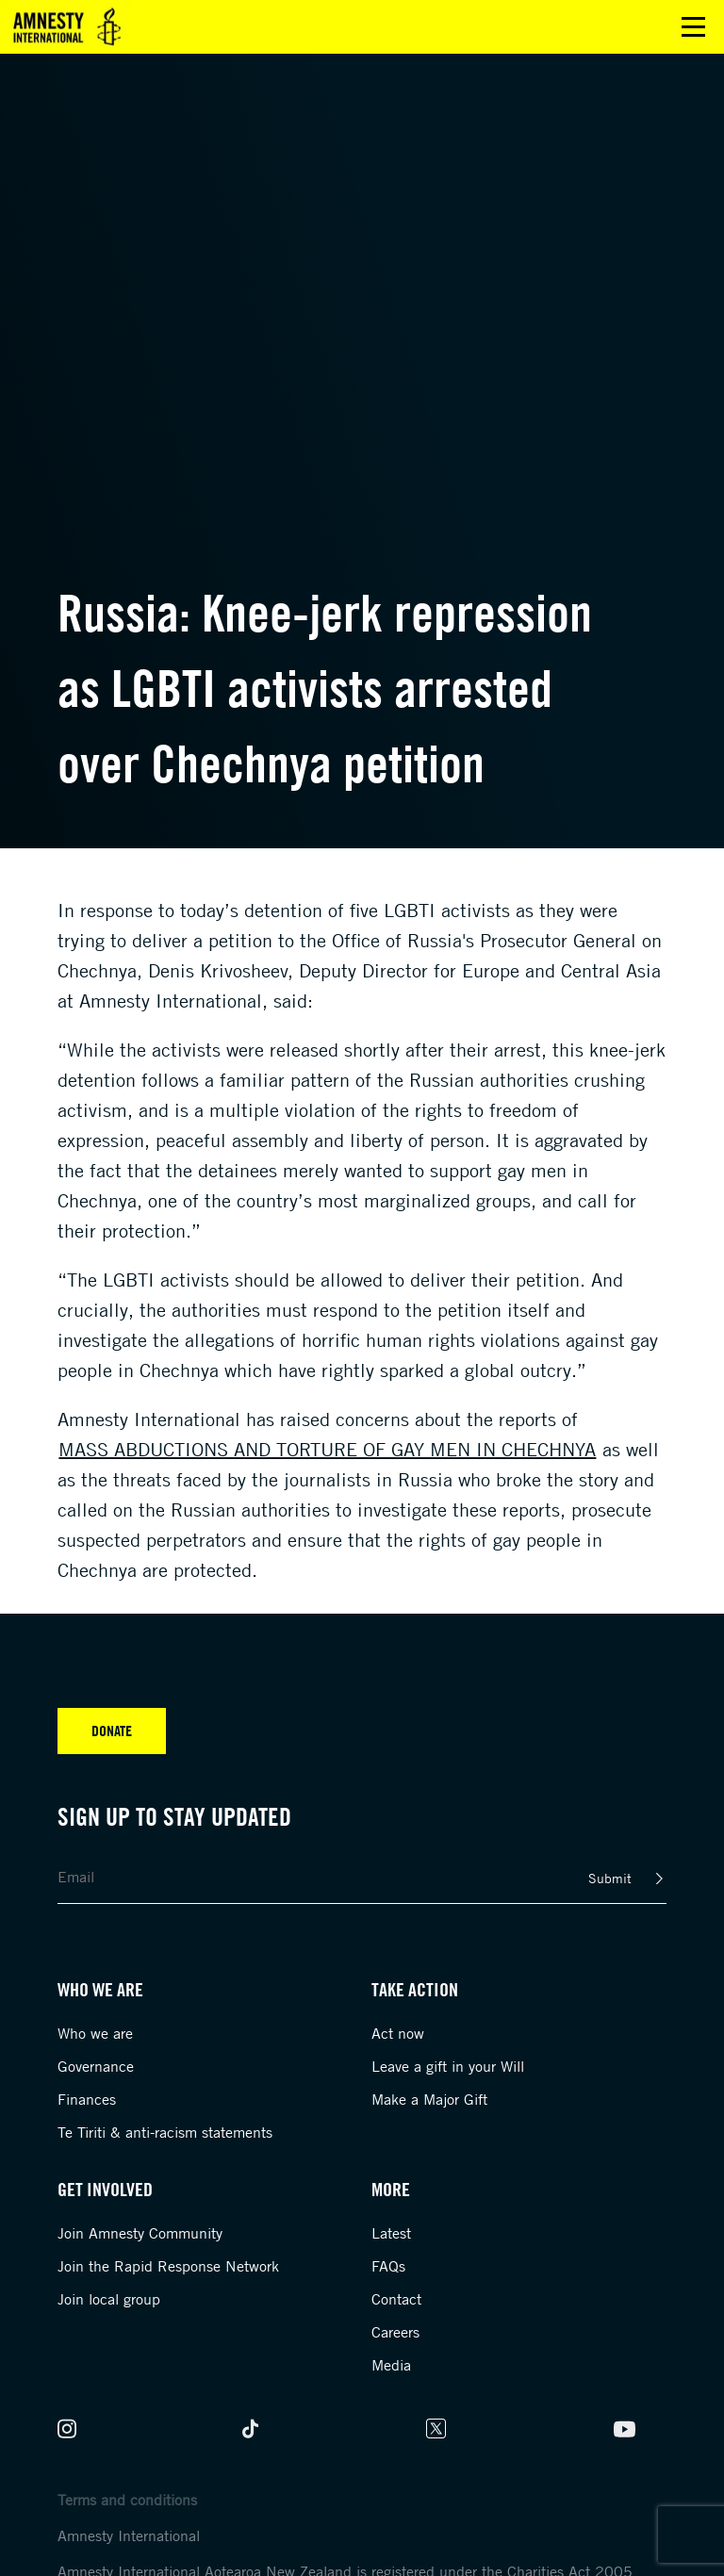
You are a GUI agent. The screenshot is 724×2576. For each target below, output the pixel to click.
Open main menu (693, 27)
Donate (111, 1730)
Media (391, 2364)
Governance (96, 2066)
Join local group (109, 2298)
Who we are (95, 2033)
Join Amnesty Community (140, 2232)
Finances (87, 2099)
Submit (610, 1878)
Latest (391, 2232)
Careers (395, 2331)
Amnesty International (129, 2535)
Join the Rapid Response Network (168, 2265)
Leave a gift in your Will (447, 2066)
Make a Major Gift (429, 2099)
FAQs (388, 2265)
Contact (396, 2298)
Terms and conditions (127, 2499)
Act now (397, 2033)
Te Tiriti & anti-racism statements (165, 2132)
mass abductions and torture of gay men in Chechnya (327, 1449)
